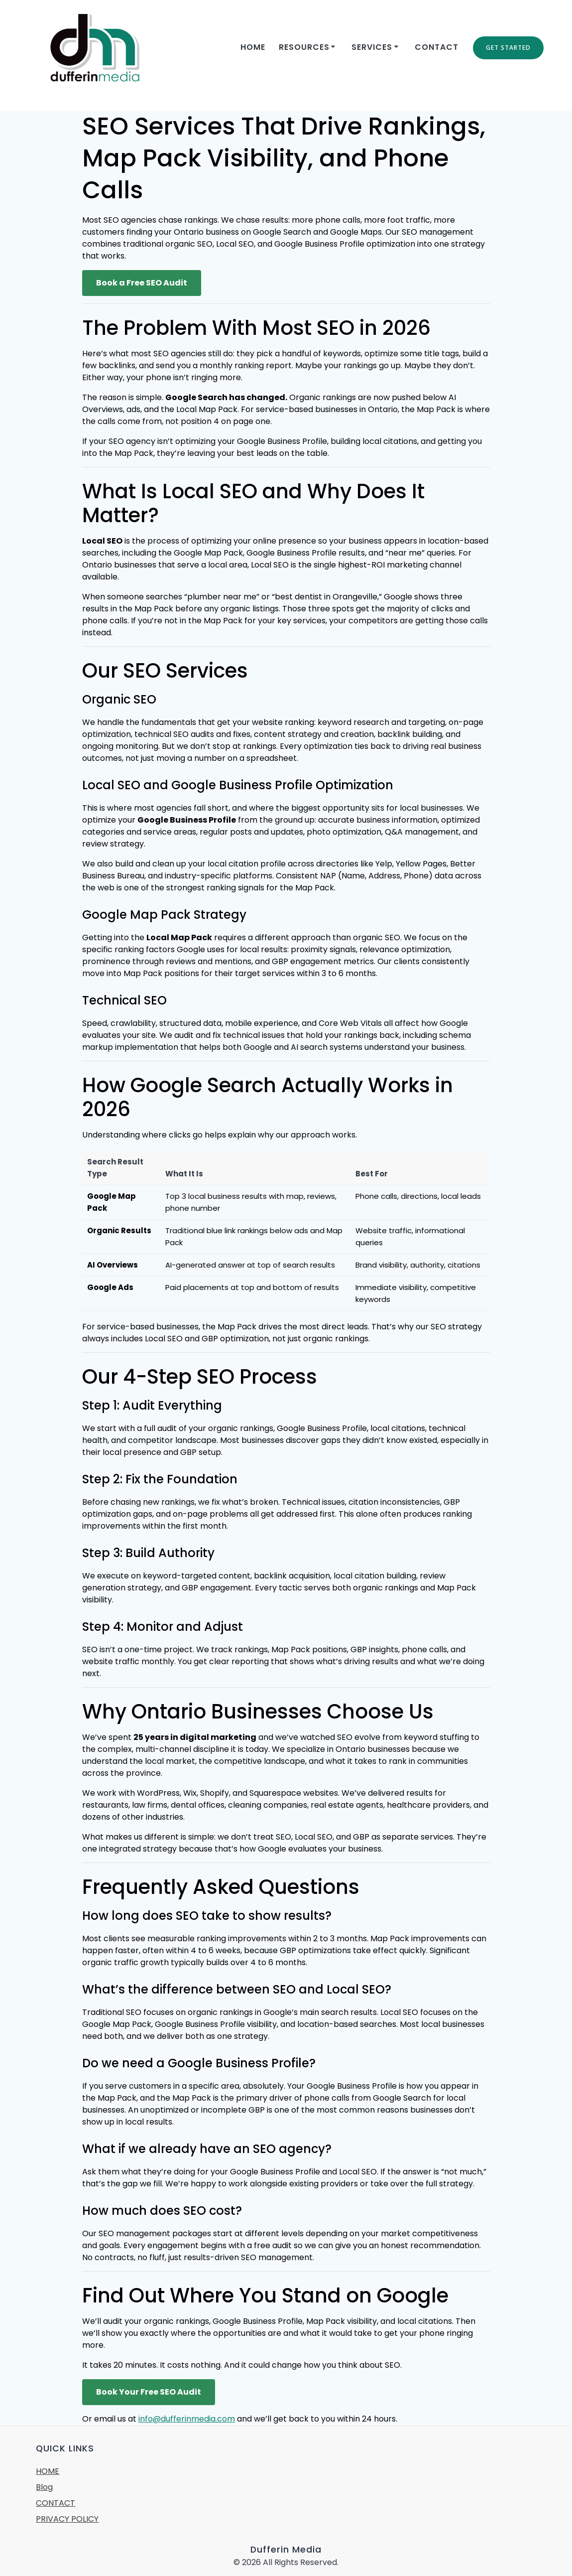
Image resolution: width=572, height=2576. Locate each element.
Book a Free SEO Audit (141, 282)
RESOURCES (304, 47)
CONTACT (436, 47)
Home (252, 47)
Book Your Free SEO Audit (148, 2392)
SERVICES (371, 47)
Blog (44, 2487)
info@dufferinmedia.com (186, 2419)
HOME (47, 2471)
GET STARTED (508, 47)
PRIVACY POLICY (67, 2519)
